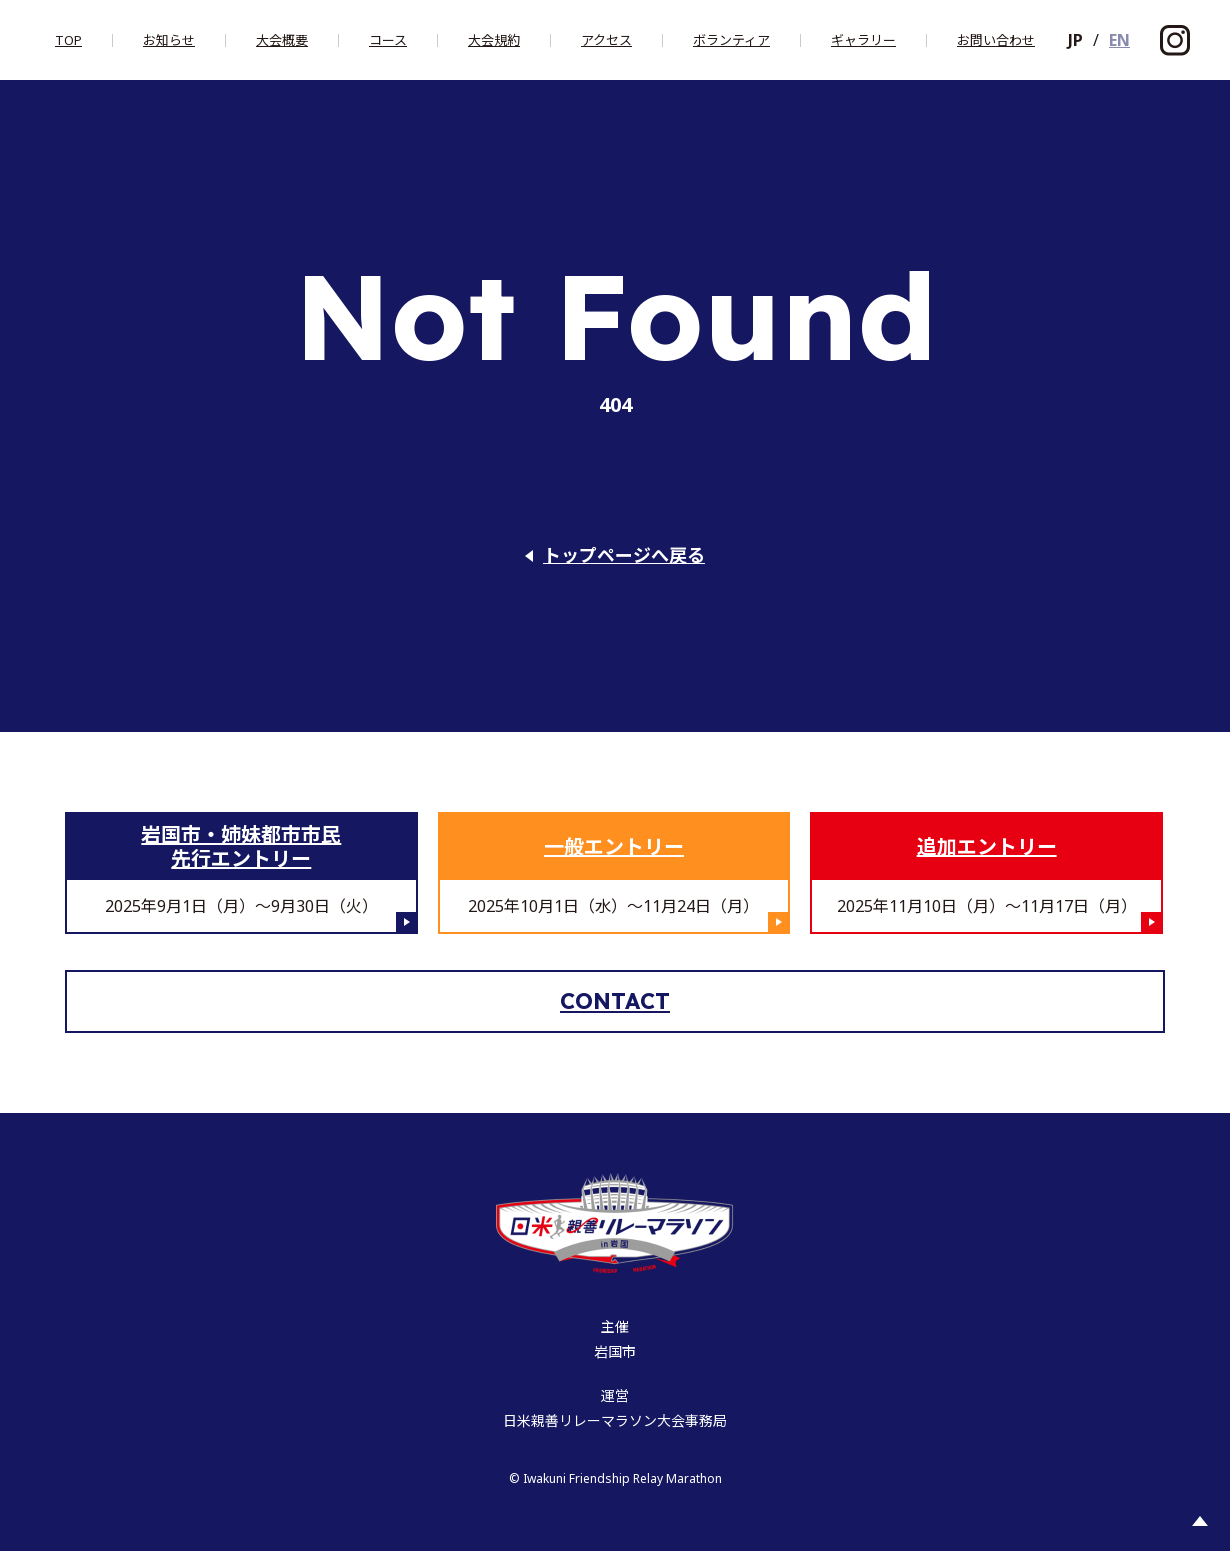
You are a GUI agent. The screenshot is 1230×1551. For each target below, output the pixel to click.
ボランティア (731, 40)
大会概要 (282, 40)
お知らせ (169, 40)
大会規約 (494, 40)
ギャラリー (863, 40)
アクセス (606, 40)
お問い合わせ (996, 40)
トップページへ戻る (624, 555)
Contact (615, 1001)
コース (388, 40)
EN (1119, 40)
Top (68, 40)
